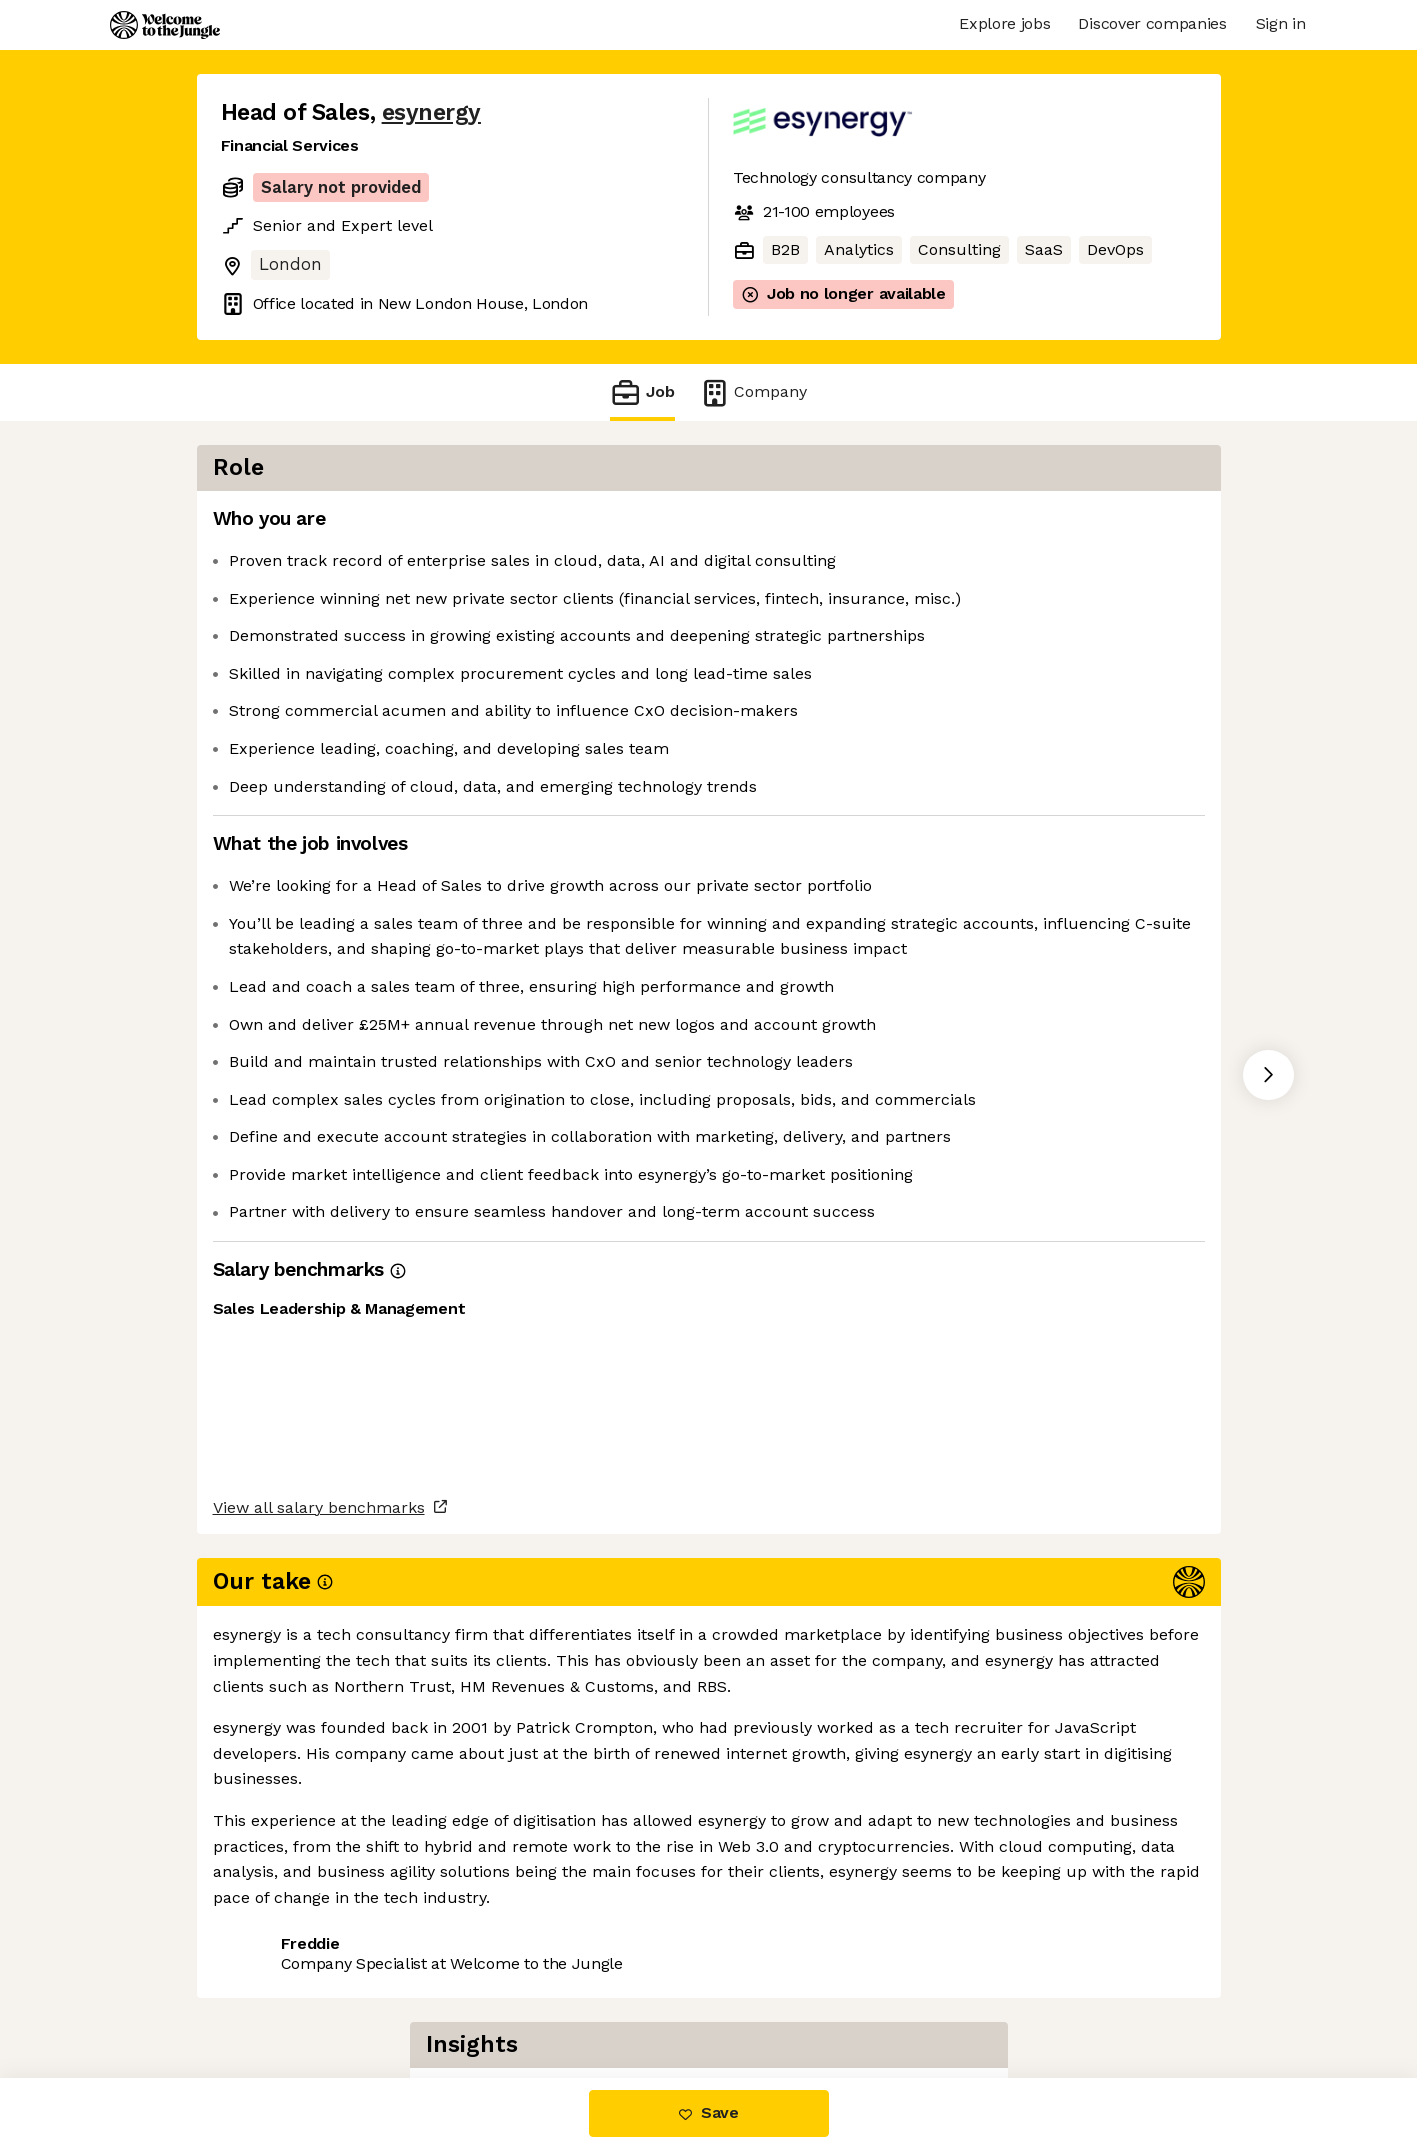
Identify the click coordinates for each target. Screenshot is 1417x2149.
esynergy (431, 112)
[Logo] (165, 25)
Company (753, 392)
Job (642, 392)
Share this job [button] (276, 1993)
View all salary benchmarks (319, 1916)
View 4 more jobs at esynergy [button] (474, 1993)
